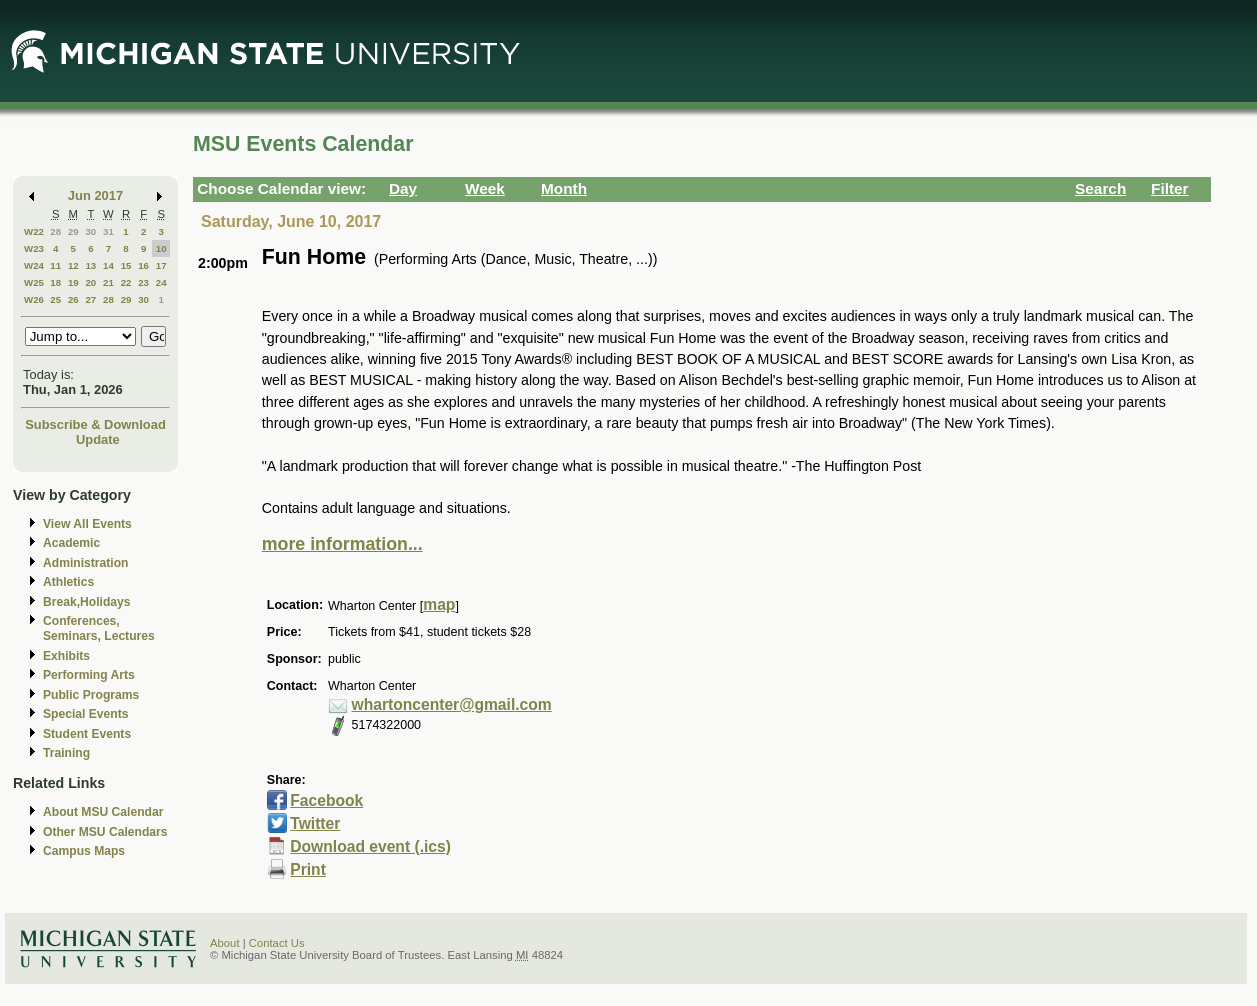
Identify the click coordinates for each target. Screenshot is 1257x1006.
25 (55, 299)
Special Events (85, 714)
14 (108, 265)
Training (66, 753)
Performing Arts (89, 675)
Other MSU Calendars (105, 832)
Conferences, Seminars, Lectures (99, 628)
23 (143, 282)
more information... (342, 544)
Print (308, 869)
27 (90, 299)
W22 (34, 231)
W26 (34, 299)
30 (90, 231)
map (439, 604)
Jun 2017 (95, 195)
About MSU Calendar (103, 812)
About (225, 943)
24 (161, 282)
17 (161, 265)
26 (73, 299)
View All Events (87, 524)
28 (55, 231)
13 (90, 265)
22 (126, 282)
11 (55, 265)
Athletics (68, 582)
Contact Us (277, 943)
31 (108, 231)
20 (90, 282)
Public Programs (91, 695)
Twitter (315, 823)
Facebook (326, 800)
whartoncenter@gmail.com (452, 704)
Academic (71, 543)
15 (126, 265)
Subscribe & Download (95, 424)
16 (143, 265)
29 (73, 231)
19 (73, 282)
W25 (34, 282)
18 (55, 282)
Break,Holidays (87, 602)
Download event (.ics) (370, 846)
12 (73, 265)
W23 (34, 248)
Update (98, 439)
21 (108, 282)
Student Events (87, 734)
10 (161, 248)
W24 (34, 265)
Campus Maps (84, 851)
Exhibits (66, 656)
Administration (85, 563)
